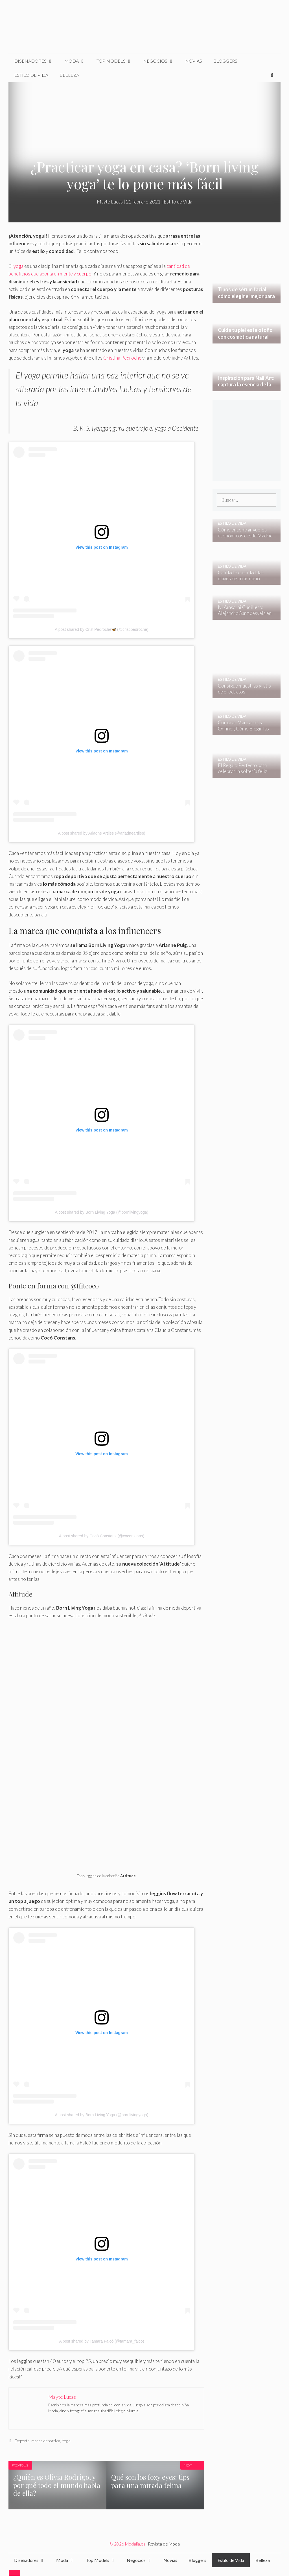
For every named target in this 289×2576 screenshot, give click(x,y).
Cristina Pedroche (122, 358)
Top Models (117, 61)
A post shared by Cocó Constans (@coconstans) (101, 1536)
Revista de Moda (164, 2543)
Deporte (22, 2440)
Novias (193, 61)
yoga (18, 266)
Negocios (161, 61)
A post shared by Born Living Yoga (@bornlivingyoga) (101, 1212)
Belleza (69, 75)
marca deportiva (45, 2440)
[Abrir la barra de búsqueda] (272, 75)
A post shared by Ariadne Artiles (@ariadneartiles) (101, 833)
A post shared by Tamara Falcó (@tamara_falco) (101, 2341)
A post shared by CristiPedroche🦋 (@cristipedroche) (101, 629)
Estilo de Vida (31, 75)
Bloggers (225, 61)
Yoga (66, 2440)
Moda (77, 61)
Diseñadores (36, 61)
